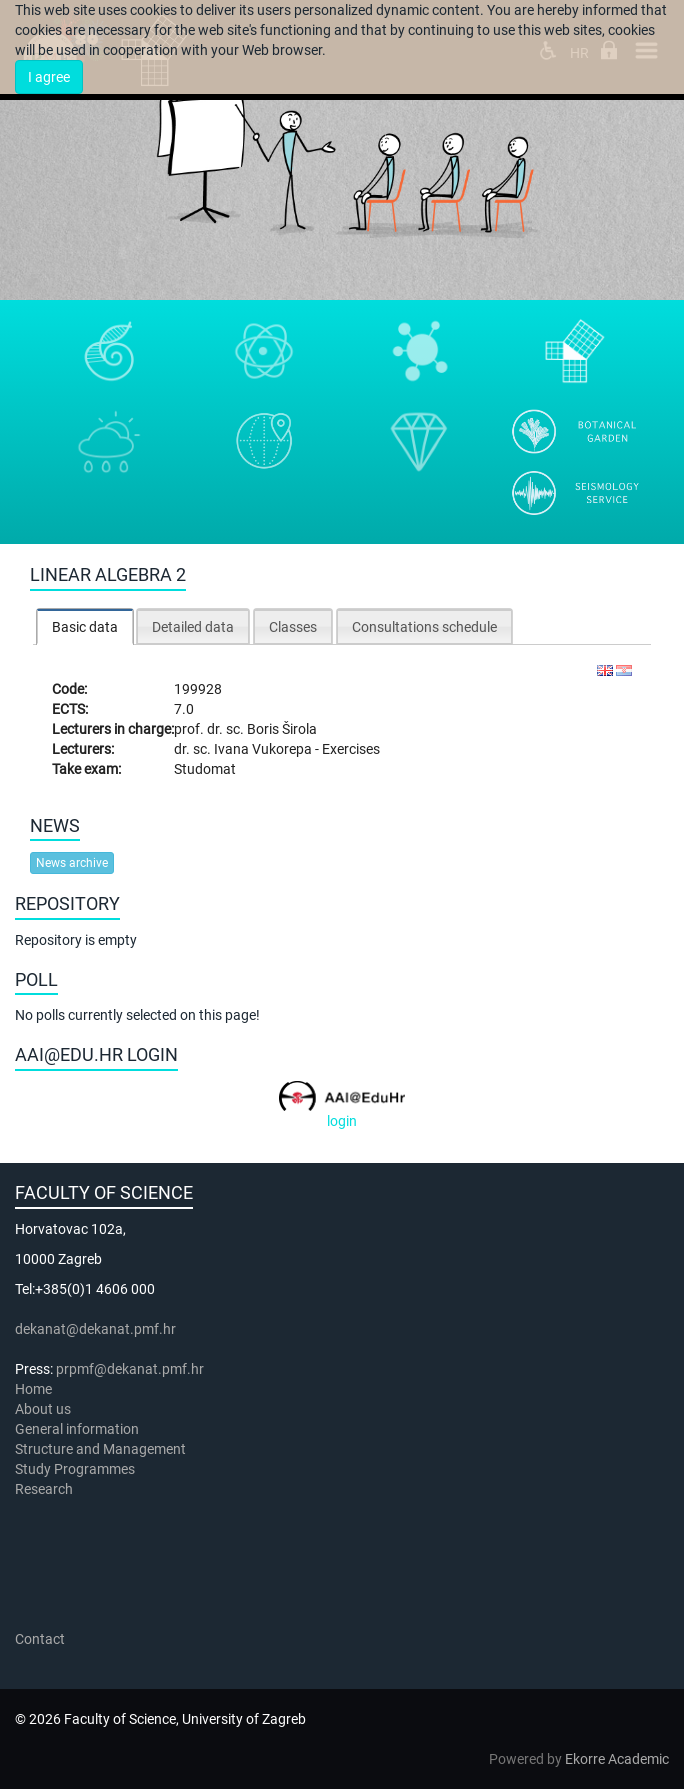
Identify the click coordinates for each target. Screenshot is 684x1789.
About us (44, 1409)
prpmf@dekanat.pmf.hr (130, 1369)
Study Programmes (75, 1469)
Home (33, 1389)
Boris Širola (282, 729)
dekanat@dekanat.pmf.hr (95, 1329)
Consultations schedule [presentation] (424, 627)
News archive (72, 863)
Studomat (205, 769)
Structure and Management (100, 1449)
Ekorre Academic (617, 1759)
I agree (49, 77)
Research (45, 1489)
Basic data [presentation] (85, 627)
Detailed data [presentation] (193, 627)
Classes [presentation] (293, 627)
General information (77, 1429)
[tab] (85, 626)
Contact (40, 1639)
